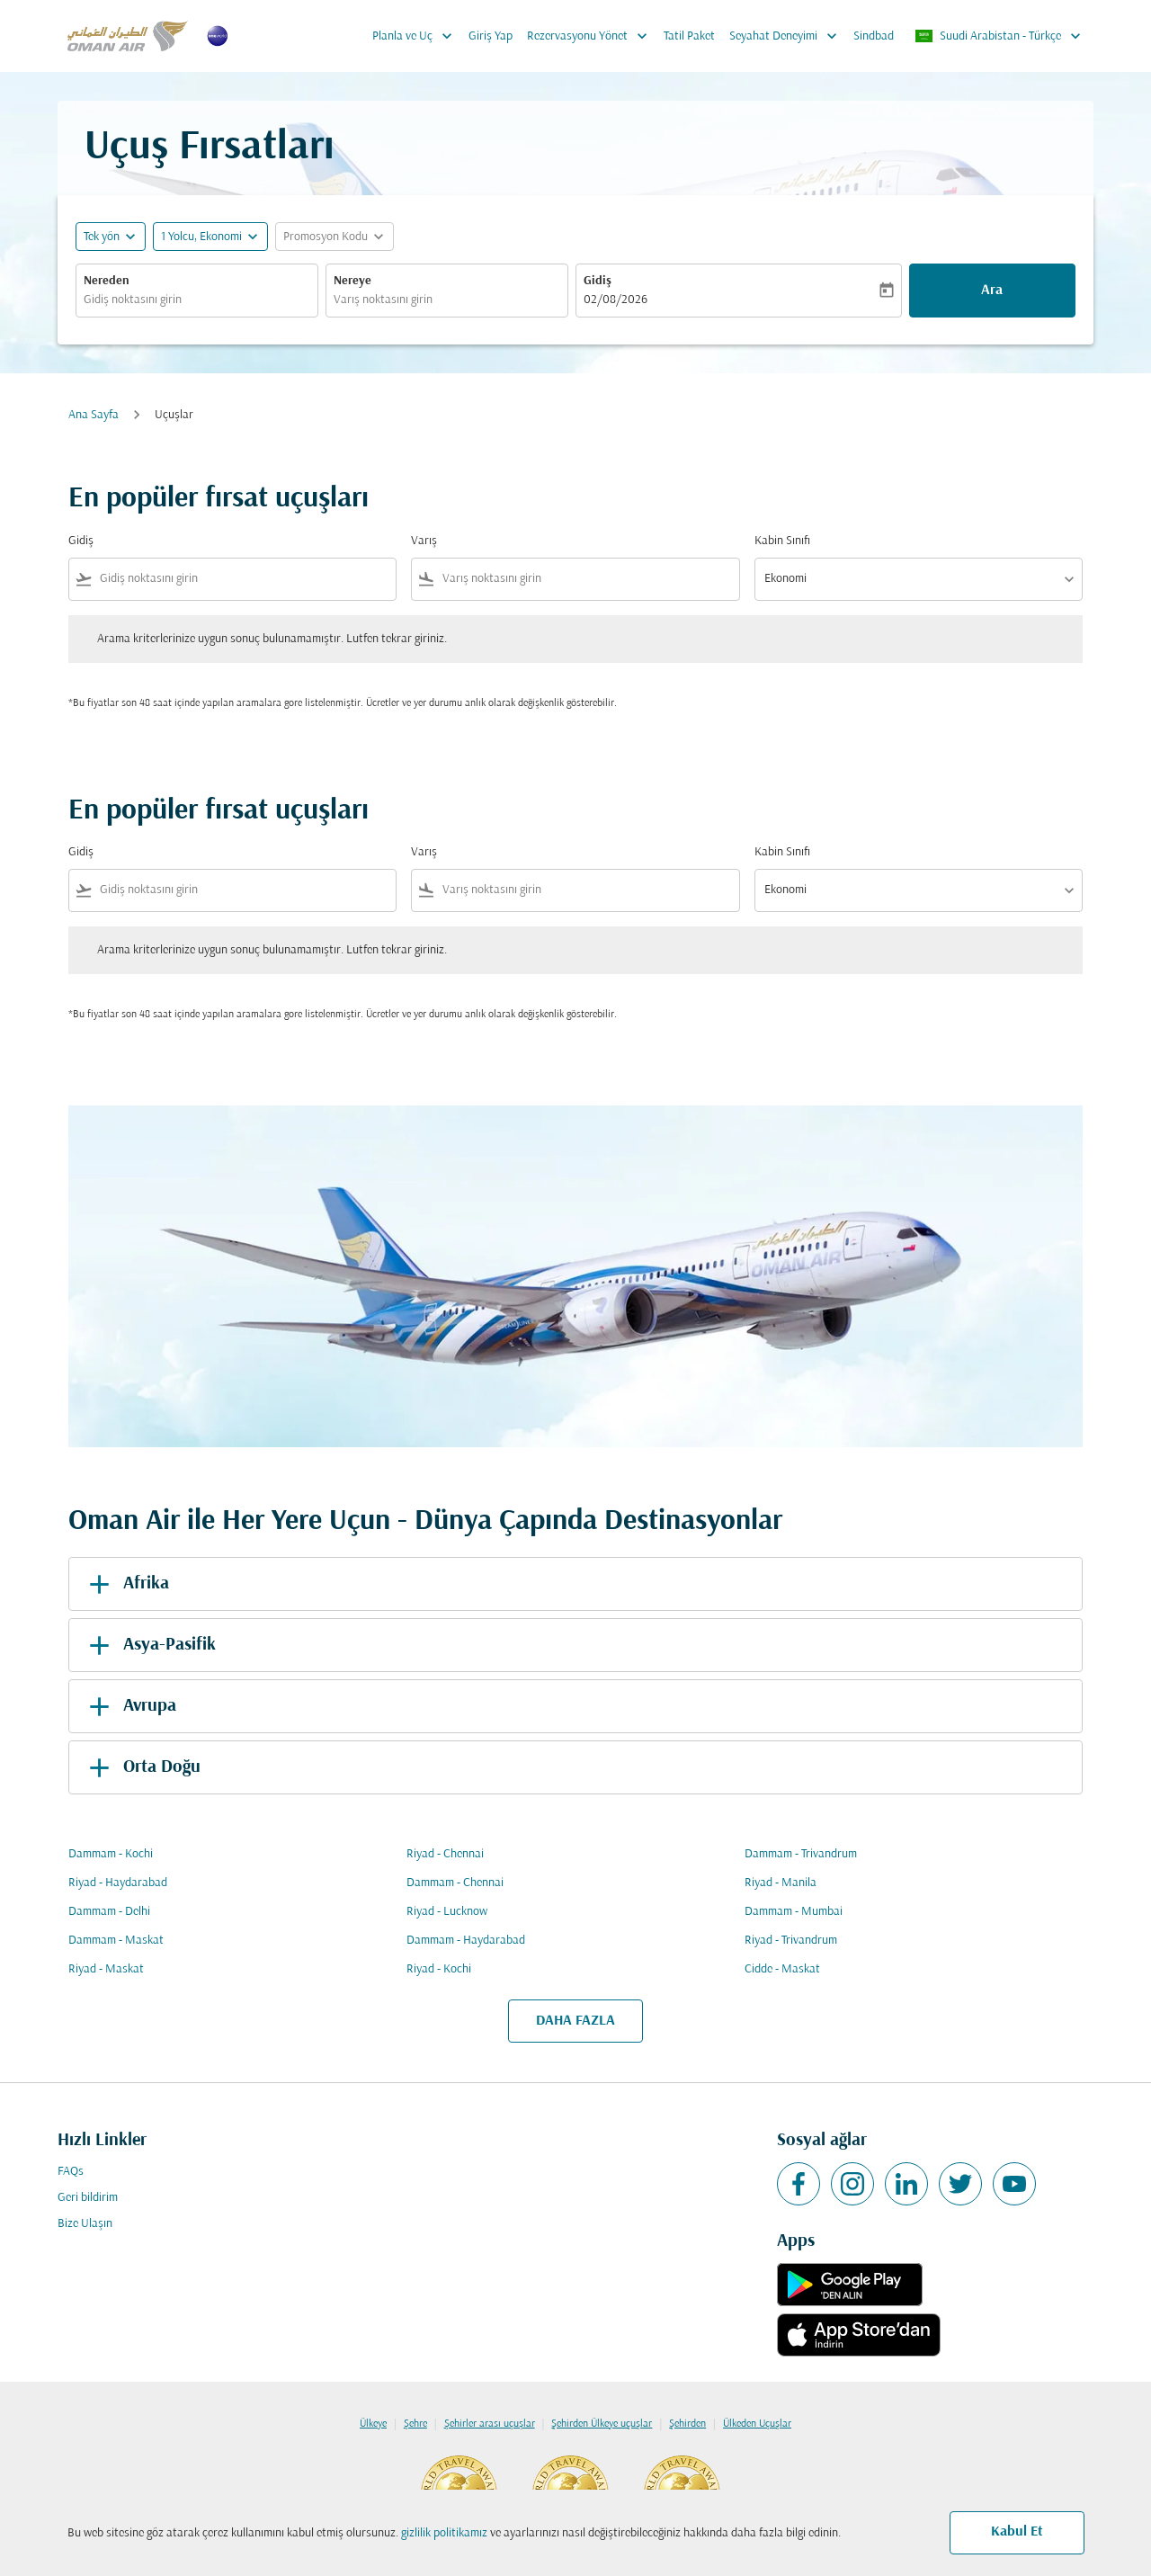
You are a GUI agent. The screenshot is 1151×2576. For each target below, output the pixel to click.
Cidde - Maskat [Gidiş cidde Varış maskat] (782, 1969)
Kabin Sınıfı (782, 541)
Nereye (352, 281)
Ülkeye (373, 2424)
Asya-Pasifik (149, 1645)
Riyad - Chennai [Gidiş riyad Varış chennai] (445, 1854)
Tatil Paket (689, 36)
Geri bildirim (88, 2198)
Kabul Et (1017, 2532)
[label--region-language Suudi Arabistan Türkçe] (999, 36)
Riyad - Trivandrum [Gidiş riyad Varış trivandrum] (791, 1940)
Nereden (106, 281)
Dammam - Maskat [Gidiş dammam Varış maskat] (116, 1940)
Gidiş (597, 281)
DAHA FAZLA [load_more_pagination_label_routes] (575, 2021)
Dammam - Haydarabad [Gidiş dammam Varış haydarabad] (465, 1940)
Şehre (415, 2424)
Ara (992, 290)
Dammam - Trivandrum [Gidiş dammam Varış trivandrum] (801, 1854)
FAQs (71, 2171)
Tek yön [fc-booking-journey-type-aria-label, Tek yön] (102, 237)
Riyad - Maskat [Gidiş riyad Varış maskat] (106, 1969)
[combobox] (197, 300)
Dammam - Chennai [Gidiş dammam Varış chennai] (455, 1883)
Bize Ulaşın (85, 2224)
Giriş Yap (490, 36)
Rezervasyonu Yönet (591, 36)
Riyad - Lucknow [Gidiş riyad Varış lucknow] (446, 1912)
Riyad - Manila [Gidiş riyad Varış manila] (780, 1883)
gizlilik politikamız (444, 2533)
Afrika (126, 1584)
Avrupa (129, 1706)
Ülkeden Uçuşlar (757, 2424)
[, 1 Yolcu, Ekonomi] (201, 237)
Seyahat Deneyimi (787, 36)
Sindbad (873, 36)
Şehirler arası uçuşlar (489, 2424)
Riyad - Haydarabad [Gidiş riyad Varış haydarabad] (117, 1883)
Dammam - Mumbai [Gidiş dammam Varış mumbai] (794, 1912)
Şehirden (687, 2424)
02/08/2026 (615, 300)
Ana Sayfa (93, 415)
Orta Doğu (142, 1767)
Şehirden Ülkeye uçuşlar (601, 2424)
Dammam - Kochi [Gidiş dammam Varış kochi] (110, 1854)
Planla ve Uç (416, 36)
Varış (424, 541)
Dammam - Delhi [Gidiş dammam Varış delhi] (109, 1912)
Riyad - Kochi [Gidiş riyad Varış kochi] (438, 1969)
